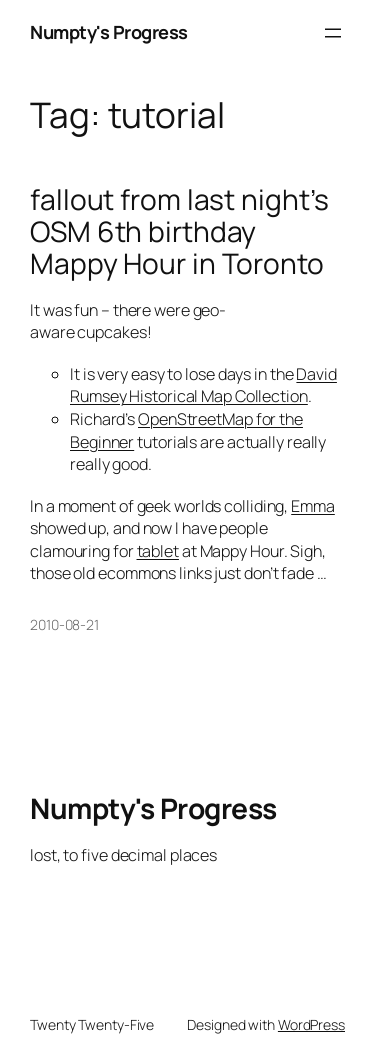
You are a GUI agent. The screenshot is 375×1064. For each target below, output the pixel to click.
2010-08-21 (64, 624)
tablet (158, 551)
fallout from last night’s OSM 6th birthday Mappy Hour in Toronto (179, 231)
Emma (313, 506)
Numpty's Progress (109, 32)
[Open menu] (333, 33)
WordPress (311, 1024)
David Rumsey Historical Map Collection (203, 385)
